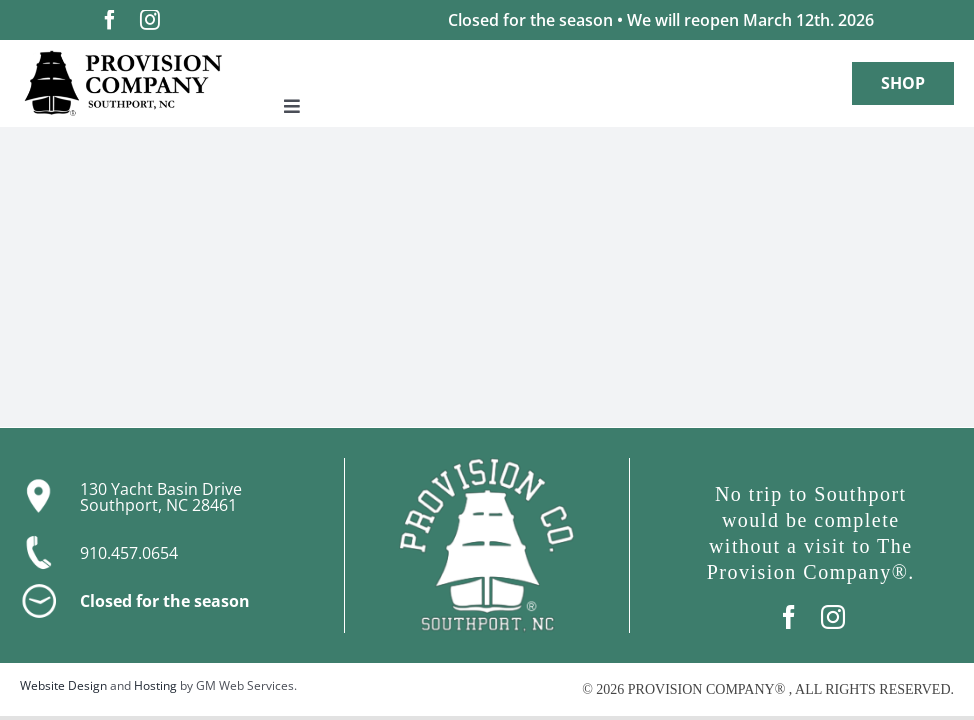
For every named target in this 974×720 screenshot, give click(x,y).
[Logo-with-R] (123, 57)
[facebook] (110, 20)
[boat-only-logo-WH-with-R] (486, 465)
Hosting (155, 685)
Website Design (63, 685)
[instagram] (150, 20)
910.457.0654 (129, 553)
